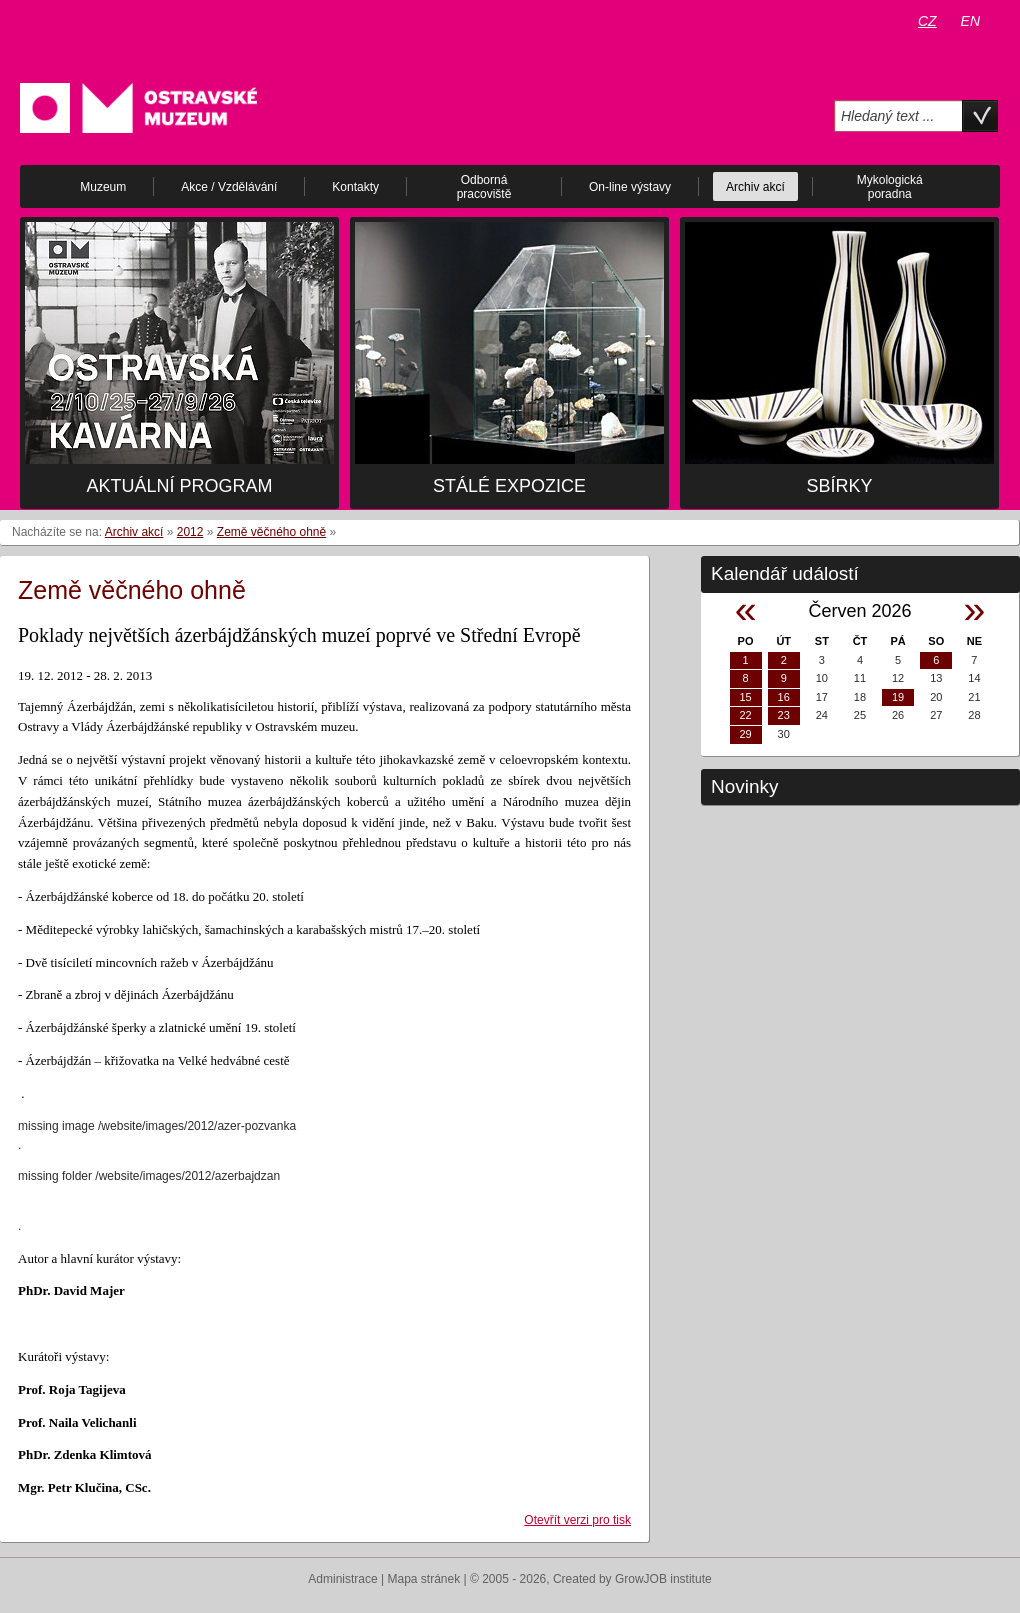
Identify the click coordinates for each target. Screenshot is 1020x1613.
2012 (190, 532)
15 (745, 697)
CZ (927, 21)
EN (970, 21)
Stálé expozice (509, 486)
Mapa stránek (424, 1579)
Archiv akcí (134, 532)
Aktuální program (179, 486)
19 (898, 697)
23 (784, 715)
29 (745, 734)
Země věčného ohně (271, 532)
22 (745, 715)
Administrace (342, 1579)
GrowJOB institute (663, 1579)
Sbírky (839, 486)
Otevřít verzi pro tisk (577, 1520)
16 (784, 697)
